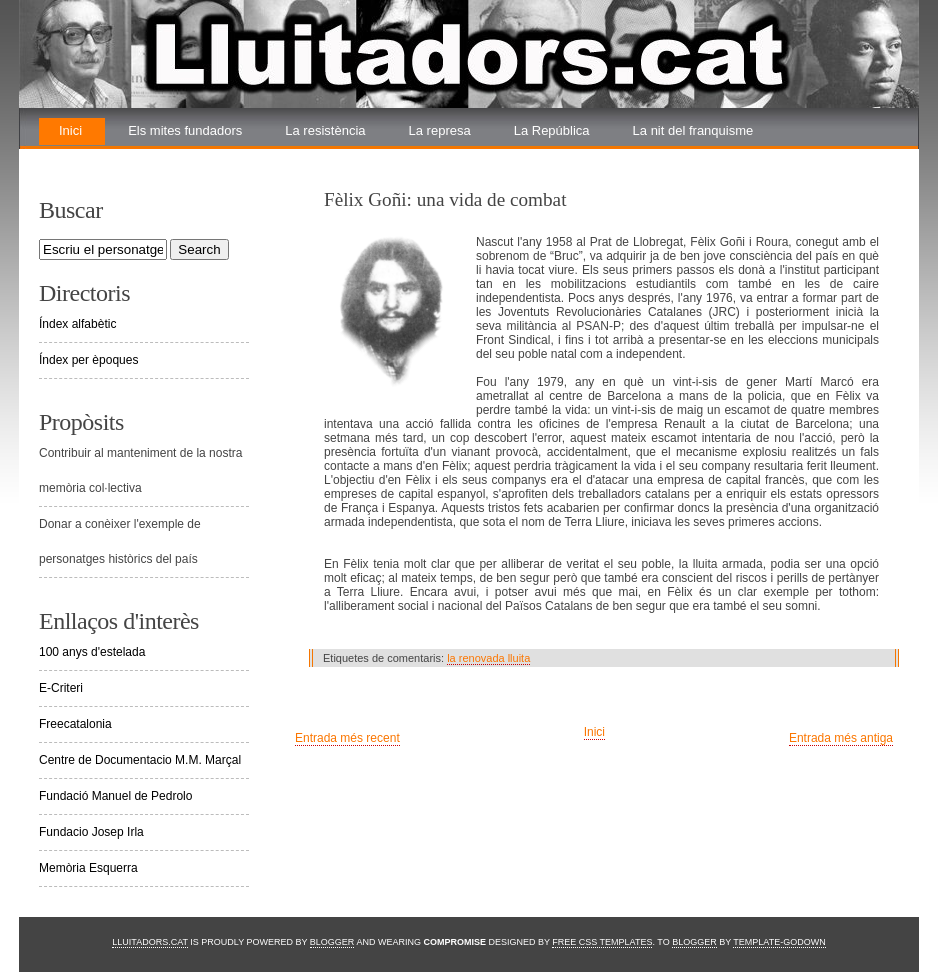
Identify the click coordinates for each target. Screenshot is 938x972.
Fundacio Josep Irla (91, 832)
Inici (70, 130)
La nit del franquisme (693, 130)
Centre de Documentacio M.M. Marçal (140, 760)
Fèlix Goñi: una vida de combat (445, 199)
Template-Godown (779, 942)
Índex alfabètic (77, 324)
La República (552, 130)
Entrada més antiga (841, 738)
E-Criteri (61, 688)
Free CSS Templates (602, 942)
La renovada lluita (110, 157)
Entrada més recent (347, 738)
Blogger (332, 942)
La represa (440, 130)
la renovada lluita (488, 658)
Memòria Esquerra (88, 868)
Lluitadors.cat (150, 942)
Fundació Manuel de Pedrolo (115, 796)
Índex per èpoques (88, 360)
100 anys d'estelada (92, 652)
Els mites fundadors (185, 130)
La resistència (325, 130)
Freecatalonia (75, 724)
